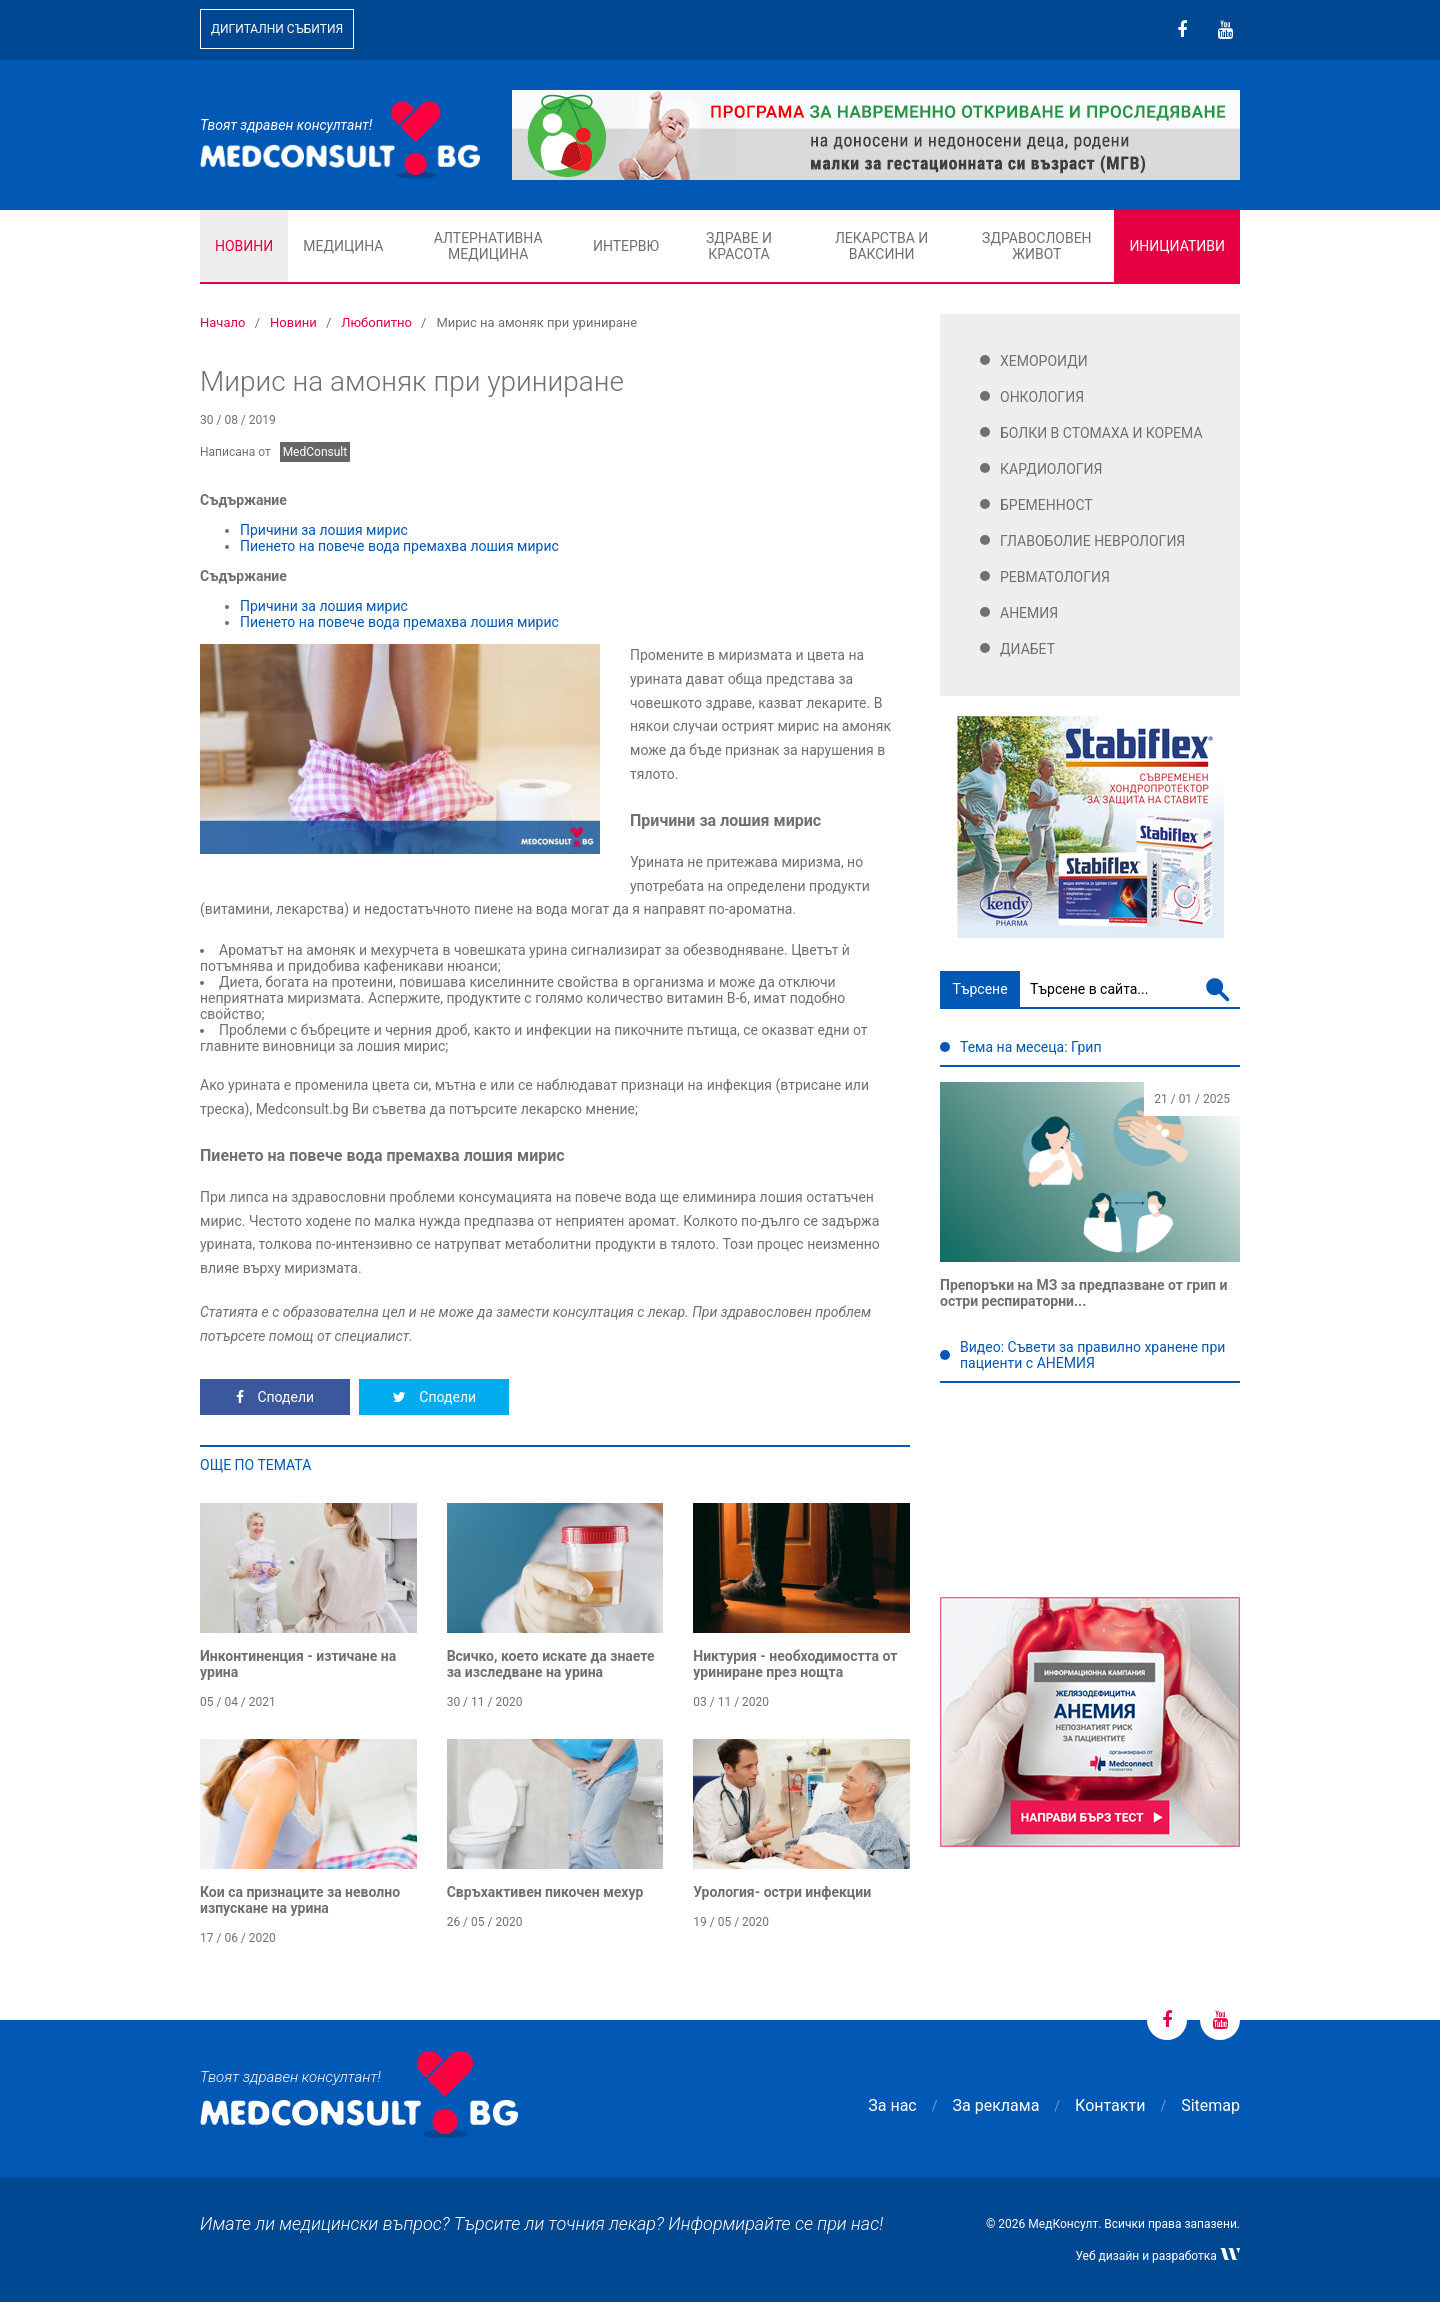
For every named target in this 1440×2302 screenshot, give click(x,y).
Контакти (1110, 2105)
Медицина (343, 246)
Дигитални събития (277, 29)
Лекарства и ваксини (881, 246)
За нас (892, 2105)
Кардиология (1051, 469)
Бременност (1046, 505)
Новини (244, 246)
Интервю (626, 246)
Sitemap (1210, 2105)
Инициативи (1177, 246)
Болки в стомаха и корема (1101, 433)
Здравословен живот (1037, 246)
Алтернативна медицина (488, 246)
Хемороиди (1044, 361)
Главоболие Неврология (1092, 541)
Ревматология (1055, 577)
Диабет (1027, 649)
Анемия (1029, 613)
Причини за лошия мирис (324, 530)
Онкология (1042, 397)
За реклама (996, 2105)
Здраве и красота (739, 246)
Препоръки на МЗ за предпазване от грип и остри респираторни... (1083, 1293)
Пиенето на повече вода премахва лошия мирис (399, 546)
